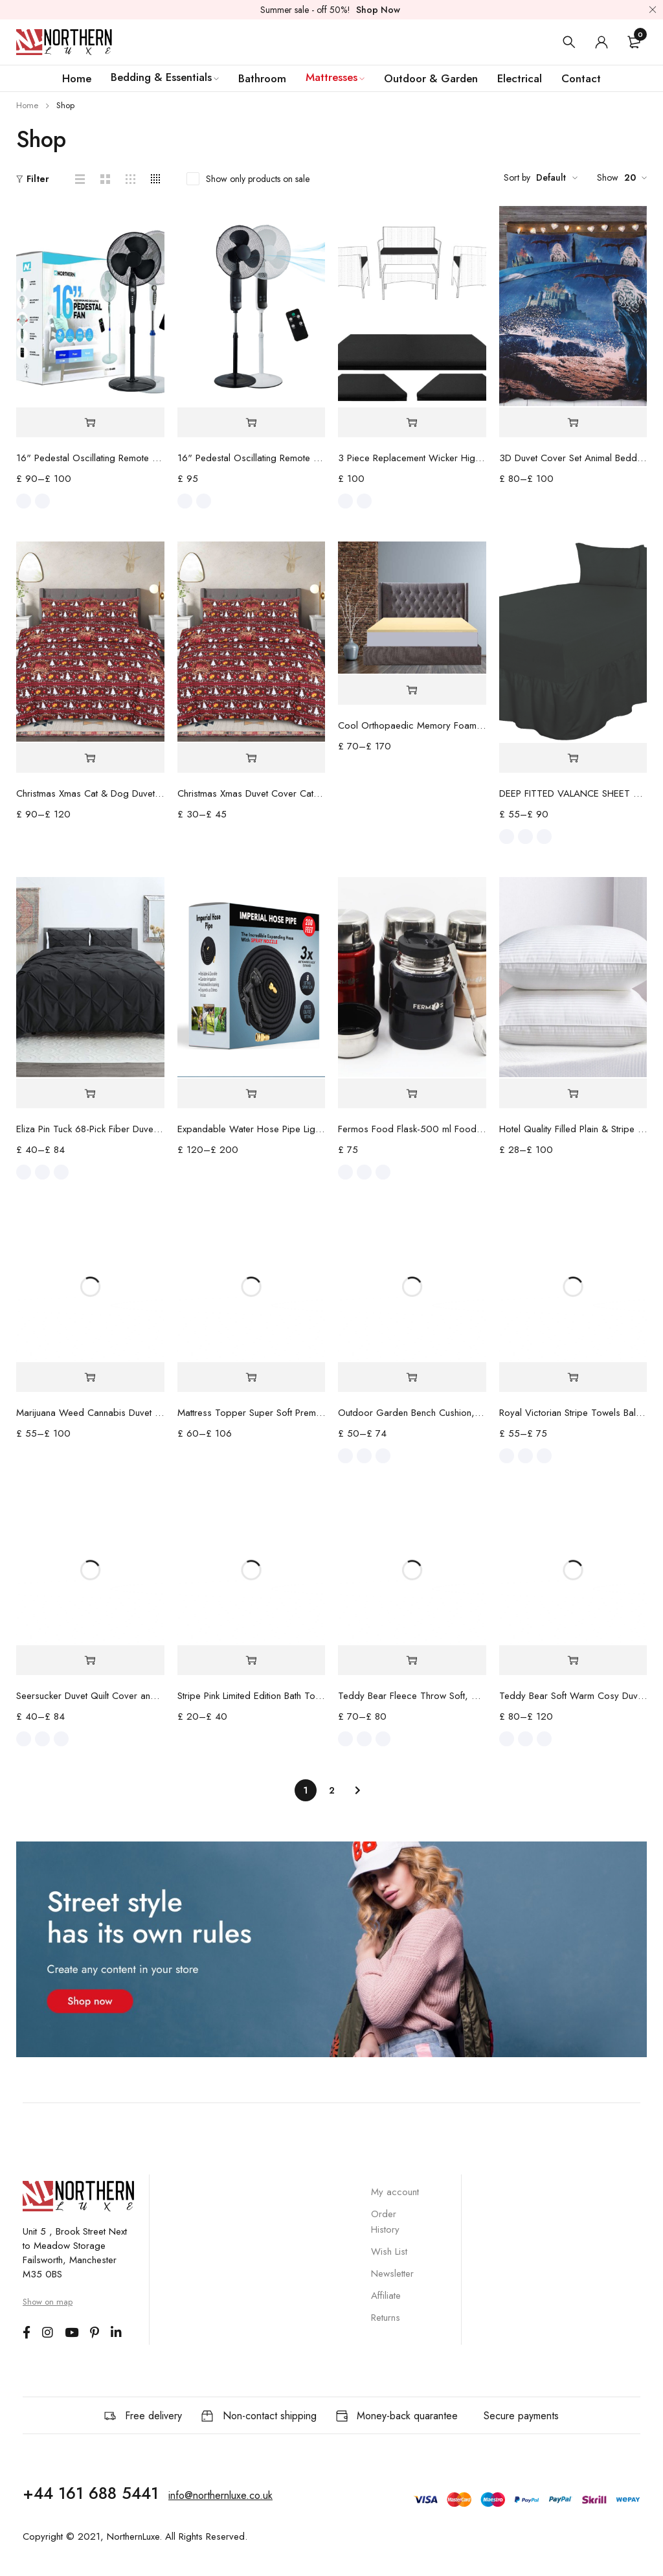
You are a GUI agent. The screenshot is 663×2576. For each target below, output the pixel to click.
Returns (385, 2317)
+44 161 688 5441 (91, 2493)
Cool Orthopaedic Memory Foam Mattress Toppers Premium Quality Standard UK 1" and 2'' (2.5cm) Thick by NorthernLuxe (412, 725)
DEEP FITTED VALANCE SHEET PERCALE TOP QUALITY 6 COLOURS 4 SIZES (573, 793)
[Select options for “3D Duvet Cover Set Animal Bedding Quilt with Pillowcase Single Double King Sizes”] (573, 422)
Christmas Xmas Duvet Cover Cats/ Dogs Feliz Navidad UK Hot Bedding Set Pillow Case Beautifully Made (251, 793)
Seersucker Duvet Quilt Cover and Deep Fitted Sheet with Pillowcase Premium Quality (90, 1696)
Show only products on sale (257, 178)
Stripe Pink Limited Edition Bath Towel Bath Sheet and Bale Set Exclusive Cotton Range (251, 1696)
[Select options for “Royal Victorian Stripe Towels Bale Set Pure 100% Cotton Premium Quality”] (573, 1377)
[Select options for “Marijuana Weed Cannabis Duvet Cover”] (90, 1377)
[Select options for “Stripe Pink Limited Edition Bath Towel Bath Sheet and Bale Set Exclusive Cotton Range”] (251, 1660)
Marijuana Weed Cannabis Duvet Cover (90, 1413)
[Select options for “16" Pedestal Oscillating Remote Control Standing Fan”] (90, 422)
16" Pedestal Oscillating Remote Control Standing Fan (90, 458)
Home (27, 105)
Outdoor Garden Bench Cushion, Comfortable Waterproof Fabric (412, 1413)
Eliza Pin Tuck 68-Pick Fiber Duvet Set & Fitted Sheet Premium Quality (90, 1129)
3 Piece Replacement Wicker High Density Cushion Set (412, 458)
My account (395, 2192)
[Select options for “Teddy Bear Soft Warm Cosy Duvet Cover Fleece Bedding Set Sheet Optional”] (573, 1660)
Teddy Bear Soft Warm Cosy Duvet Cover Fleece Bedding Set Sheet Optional (573, 1696)
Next (357, 1790)
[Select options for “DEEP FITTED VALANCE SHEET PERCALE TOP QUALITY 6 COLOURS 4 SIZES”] (573, 758)
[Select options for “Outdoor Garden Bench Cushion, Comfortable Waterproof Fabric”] (412, 1377)
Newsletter (392, 2273)
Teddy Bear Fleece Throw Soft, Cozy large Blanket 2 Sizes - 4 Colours (412, 1696)
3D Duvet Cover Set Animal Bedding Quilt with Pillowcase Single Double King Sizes (573, 458)
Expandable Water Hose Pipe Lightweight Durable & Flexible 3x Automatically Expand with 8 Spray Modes (251, 1129)
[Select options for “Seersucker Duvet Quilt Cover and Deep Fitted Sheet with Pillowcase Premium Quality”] (90, 1660)
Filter (38, 178)
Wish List (389, 2251)
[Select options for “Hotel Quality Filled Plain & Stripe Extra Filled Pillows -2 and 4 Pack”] (573, 1093)
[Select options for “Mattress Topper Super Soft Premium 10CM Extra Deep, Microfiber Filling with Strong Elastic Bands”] (251, 1377)
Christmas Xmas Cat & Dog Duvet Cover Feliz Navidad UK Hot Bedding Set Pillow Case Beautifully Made (90, 793)
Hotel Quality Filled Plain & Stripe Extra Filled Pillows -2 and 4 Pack (573, 1129)
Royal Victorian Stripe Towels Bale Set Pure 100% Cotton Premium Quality (573, 1413)
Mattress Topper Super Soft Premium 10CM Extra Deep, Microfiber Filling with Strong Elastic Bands (251, 1413)
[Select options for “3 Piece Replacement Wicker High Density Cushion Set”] (412, 422)
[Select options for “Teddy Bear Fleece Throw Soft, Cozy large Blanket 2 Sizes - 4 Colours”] (412, 1660)
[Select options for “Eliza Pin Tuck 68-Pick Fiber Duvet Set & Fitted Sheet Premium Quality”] (90, 1093)
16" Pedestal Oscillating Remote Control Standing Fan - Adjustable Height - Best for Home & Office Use (251, 458)
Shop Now (378, 9)
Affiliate (386, 2295)
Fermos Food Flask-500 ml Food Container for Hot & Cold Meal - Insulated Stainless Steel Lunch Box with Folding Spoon (412, 1129)
